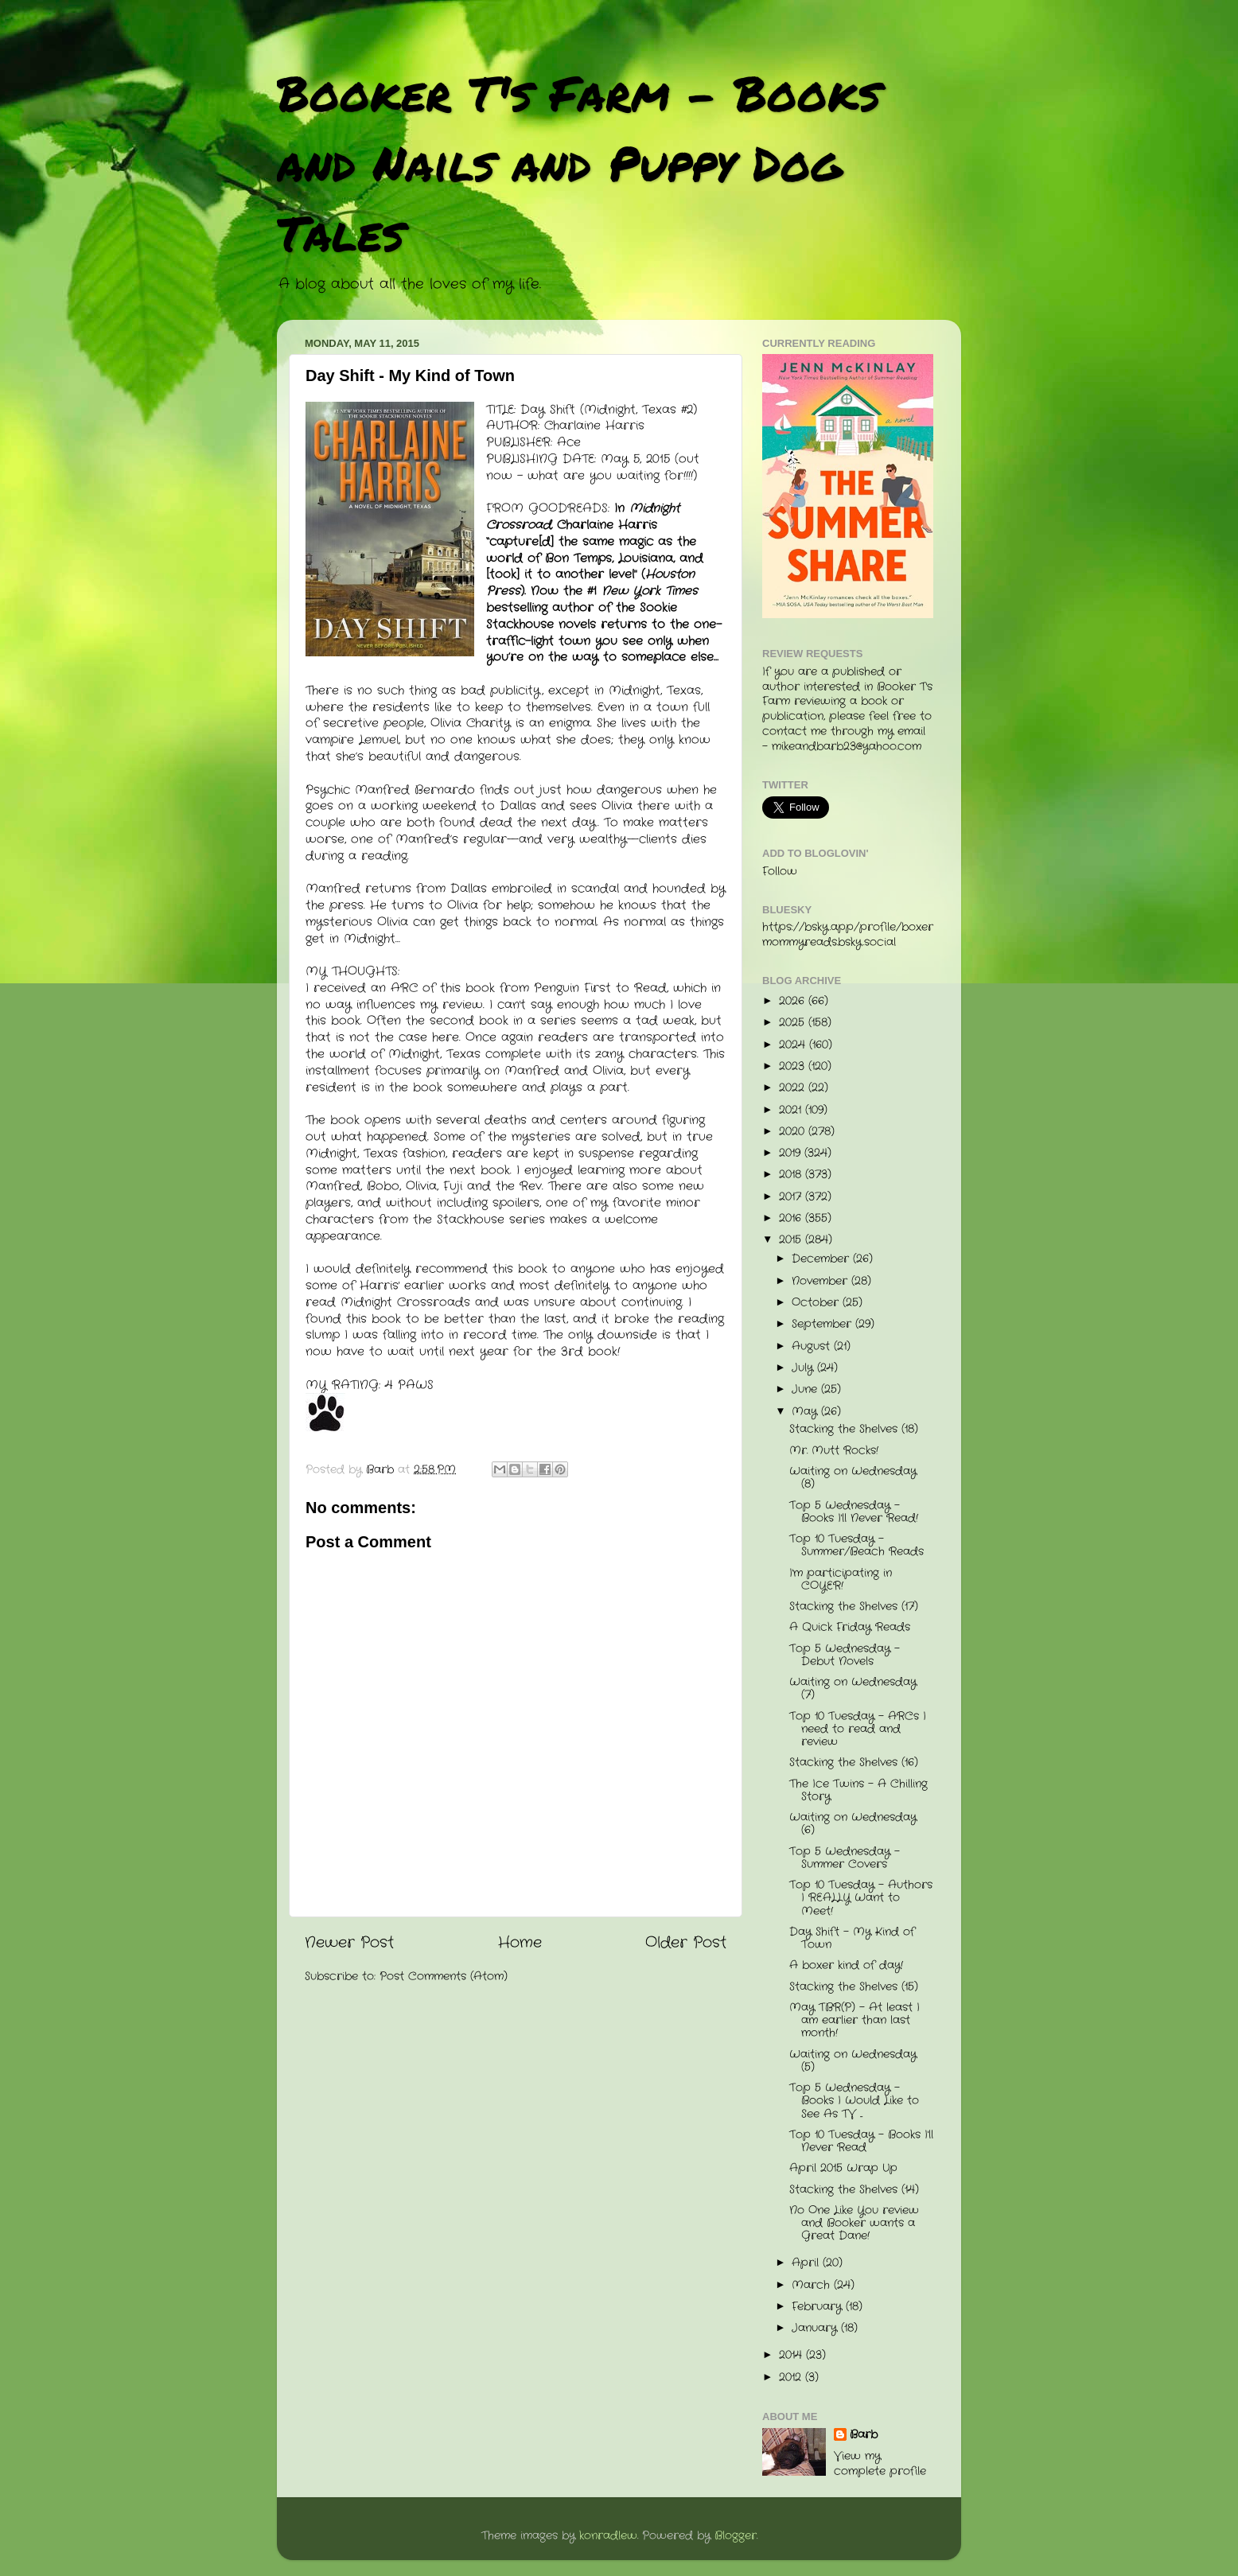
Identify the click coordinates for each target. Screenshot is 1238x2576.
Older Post (685, 1943)
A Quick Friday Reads (849, 1627)
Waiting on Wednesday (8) (853, 1478)
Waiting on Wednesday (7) (853, 1688)
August (813, 1346)
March (813, 2285)
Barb (864, 2435)
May (806, 1411)
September (823, 1324)
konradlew (608, 2535)
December (822, 1259)
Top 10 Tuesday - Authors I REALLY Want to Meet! (860, 1898)
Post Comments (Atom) (444, 1976)
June (806, 1389)
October (817, 1302)
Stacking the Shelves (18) (853, 1429)
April (807, 2263)
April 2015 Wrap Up (843, 2168)
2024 (794, 1045)
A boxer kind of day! (846, 1965)
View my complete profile (880, 2464)
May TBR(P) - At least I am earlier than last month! (854, 2020)
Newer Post (349, 1943)
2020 (793, 1131)
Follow (779, 871)
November (821, 1281)
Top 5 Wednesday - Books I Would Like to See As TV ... (854, 2100)
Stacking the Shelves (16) (853, 1762)
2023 (793, 1066)
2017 (792, 1196)
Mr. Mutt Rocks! (833, 1450)
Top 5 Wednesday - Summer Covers (844, 1858)
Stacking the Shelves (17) (853, 1606)
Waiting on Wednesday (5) (853, 2061)
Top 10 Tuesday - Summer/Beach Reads (856, 1545)
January (816, 2328)
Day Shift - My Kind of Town (852, 1938)
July (804, 1368)
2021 (792, 1110)
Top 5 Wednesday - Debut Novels (844, 1655)
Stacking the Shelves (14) (854, 2189)
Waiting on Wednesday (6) (853, 1824)
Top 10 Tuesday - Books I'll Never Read (861, 2141)
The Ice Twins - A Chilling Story (858, 1790)
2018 (792, 1174)
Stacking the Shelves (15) (853, 1986)
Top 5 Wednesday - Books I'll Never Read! (853, 1512)
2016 (792, 1218)
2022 (793, 1087)
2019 (791, 1153)
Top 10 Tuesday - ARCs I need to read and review (857, 1729)
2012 (792, 2377)
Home (520, 1943)
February (819, 2306)
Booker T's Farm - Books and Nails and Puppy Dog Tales (579, 162)
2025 (793, 1022)
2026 (793, 1001)
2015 (792, 1239)
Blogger (735, 2535)
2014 (792, 2355)
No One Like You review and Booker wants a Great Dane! (854, 2223)
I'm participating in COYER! (840, 1579)
